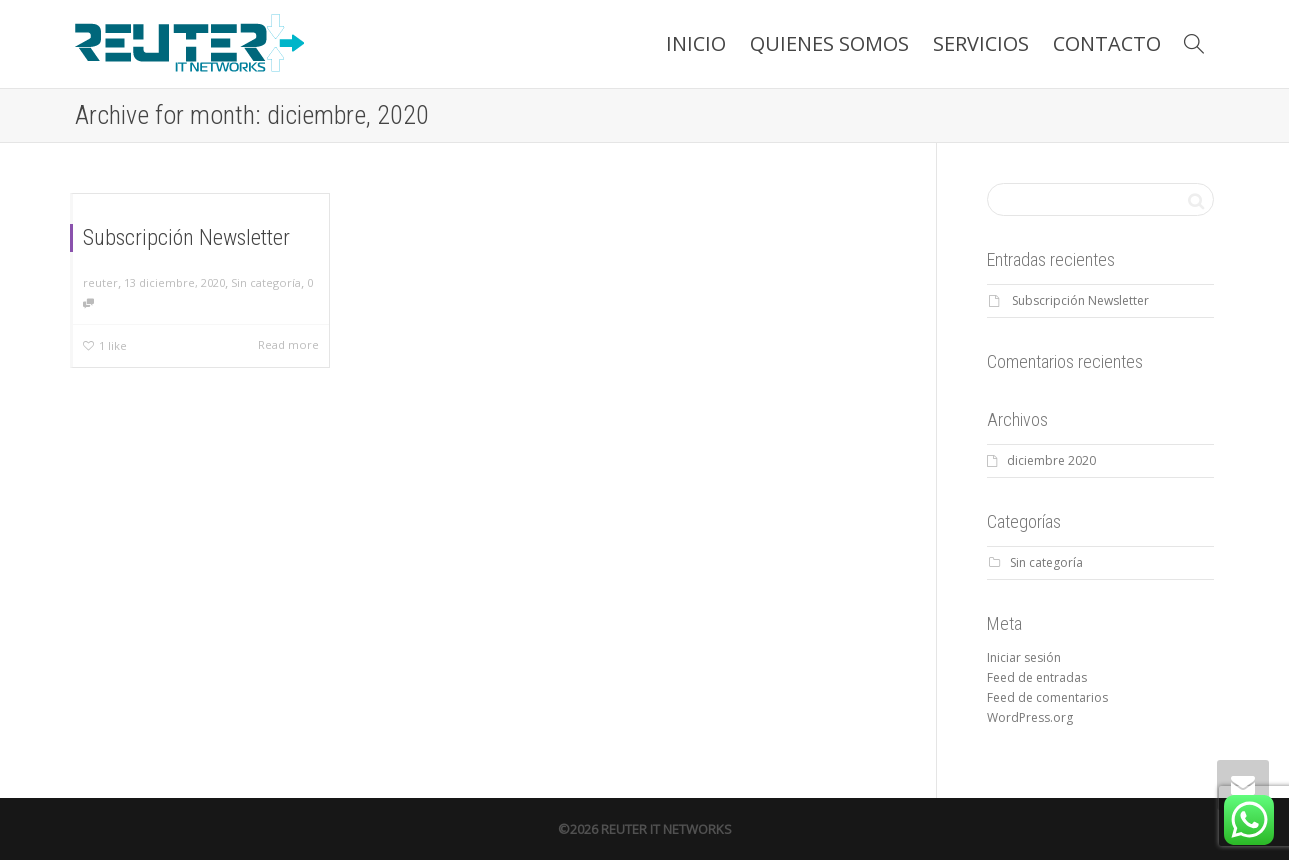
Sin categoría (266, 282)
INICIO (696, 43)
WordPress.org (1030, 717)
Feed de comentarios (1047, 697)
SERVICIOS (981, 43)
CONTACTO (1107, 43)
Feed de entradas (1037, 677)
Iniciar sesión (1024, 657)
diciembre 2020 (1051, 460)
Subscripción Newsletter (186, 237)
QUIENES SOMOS (829, 43)
